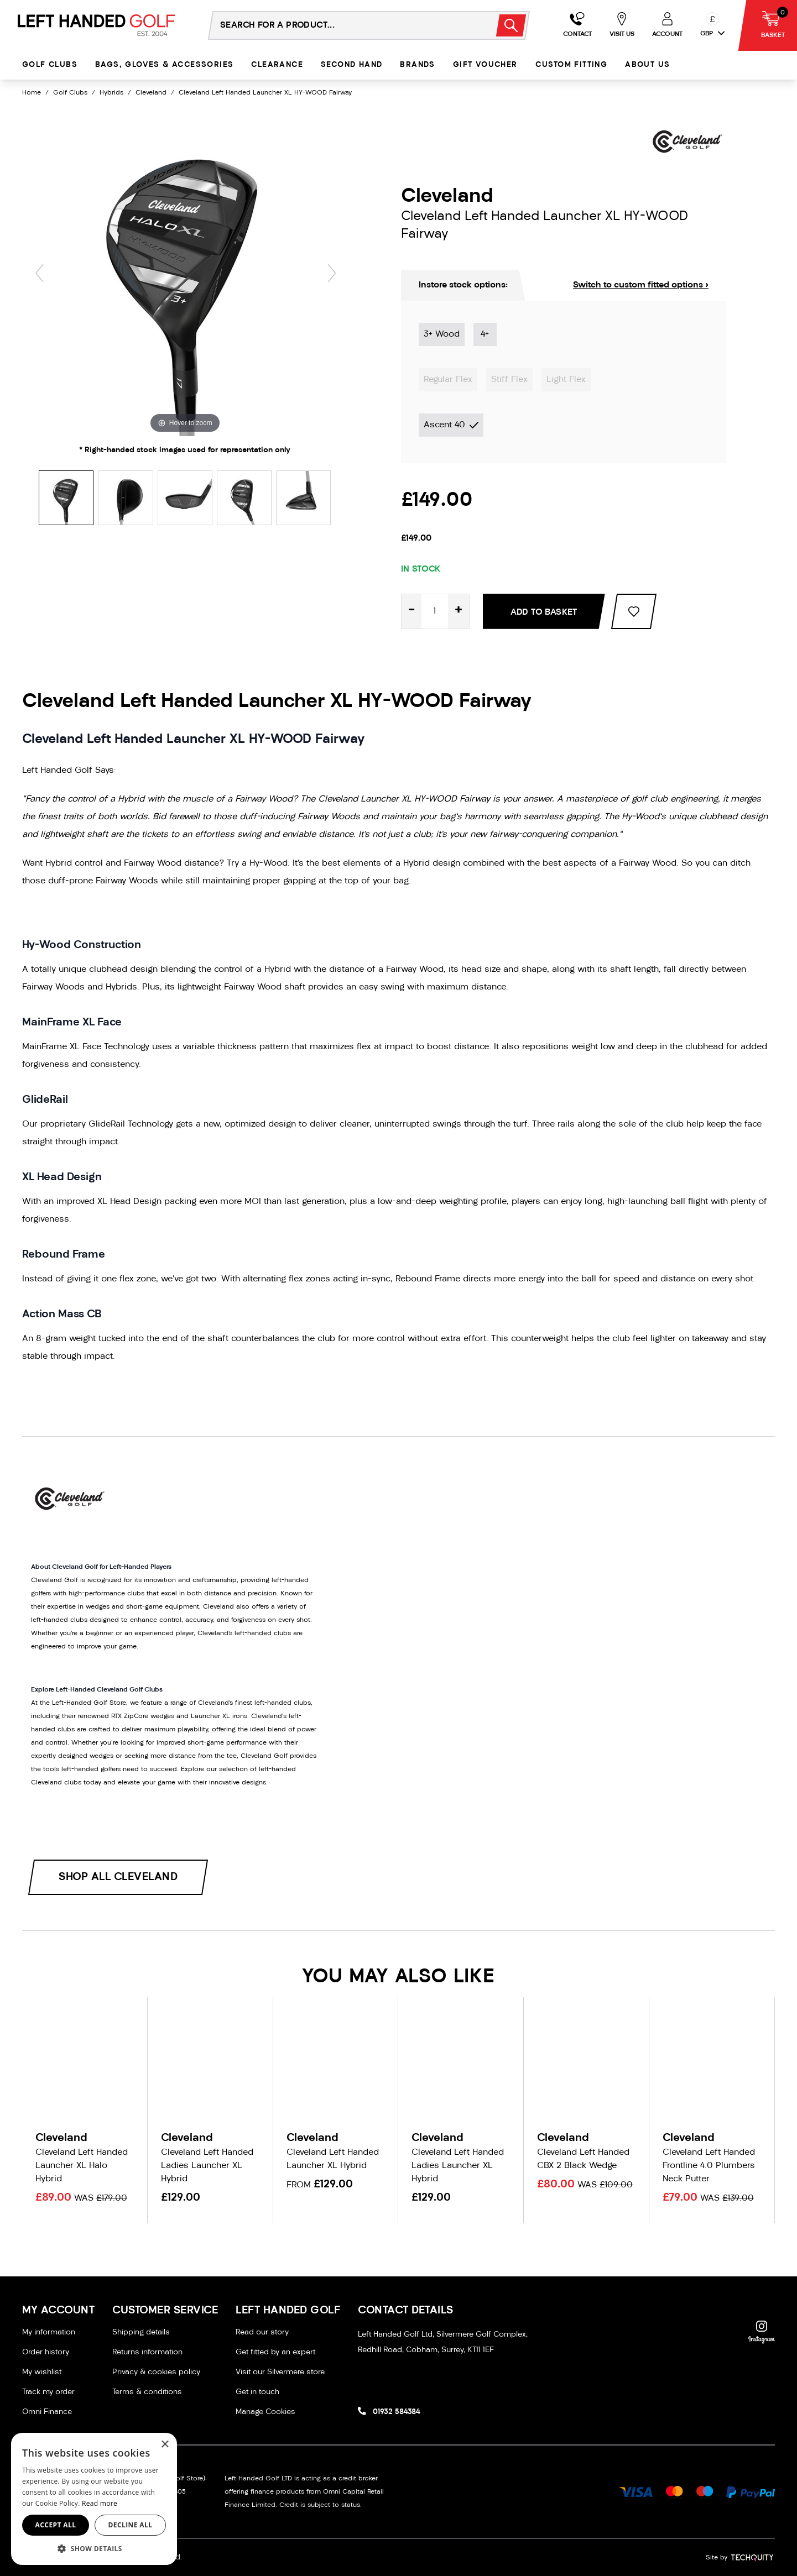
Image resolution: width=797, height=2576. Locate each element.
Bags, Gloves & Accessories (164, 65)
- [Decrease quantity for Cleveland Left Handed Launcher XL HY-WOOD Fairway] (411, 611)
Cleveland (151, 93)
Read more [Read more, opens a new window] (99, 2503)
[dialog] (94, 2499)
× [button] (164, 2445)
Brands (417, 65)
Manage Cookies (265, 2412)
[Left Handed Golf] (96, 25)
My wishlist (41, 2372)
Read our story (262, 2332)
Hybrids (111, 93)
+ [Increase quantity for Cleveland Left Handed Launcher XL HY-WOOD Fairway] (458, 611)
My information (48, 2332)
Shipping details (141, 2332)
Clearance (277, 65)
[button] (94, 2548)
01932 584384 (396, 2412)
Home (31, 93)
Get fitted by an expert (275, 2352)
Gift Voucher (485, 65)
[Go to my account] (577, 25)
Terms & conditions (147, 2392)
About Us (647, 65)
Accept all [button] (55, 2525)
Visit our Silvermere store (280, 2372)
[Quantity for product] (434, 611)
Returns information (147, 2352)
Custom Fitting (571, 65)
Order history (45, 2352)
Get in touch (257, 2392)
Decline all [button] (130, 2525)
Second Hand (351, 65)
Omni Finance (47, 2412)
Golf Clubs (49, 65)
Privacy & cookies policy (156, 2372)
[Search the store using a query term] (345, 25)
